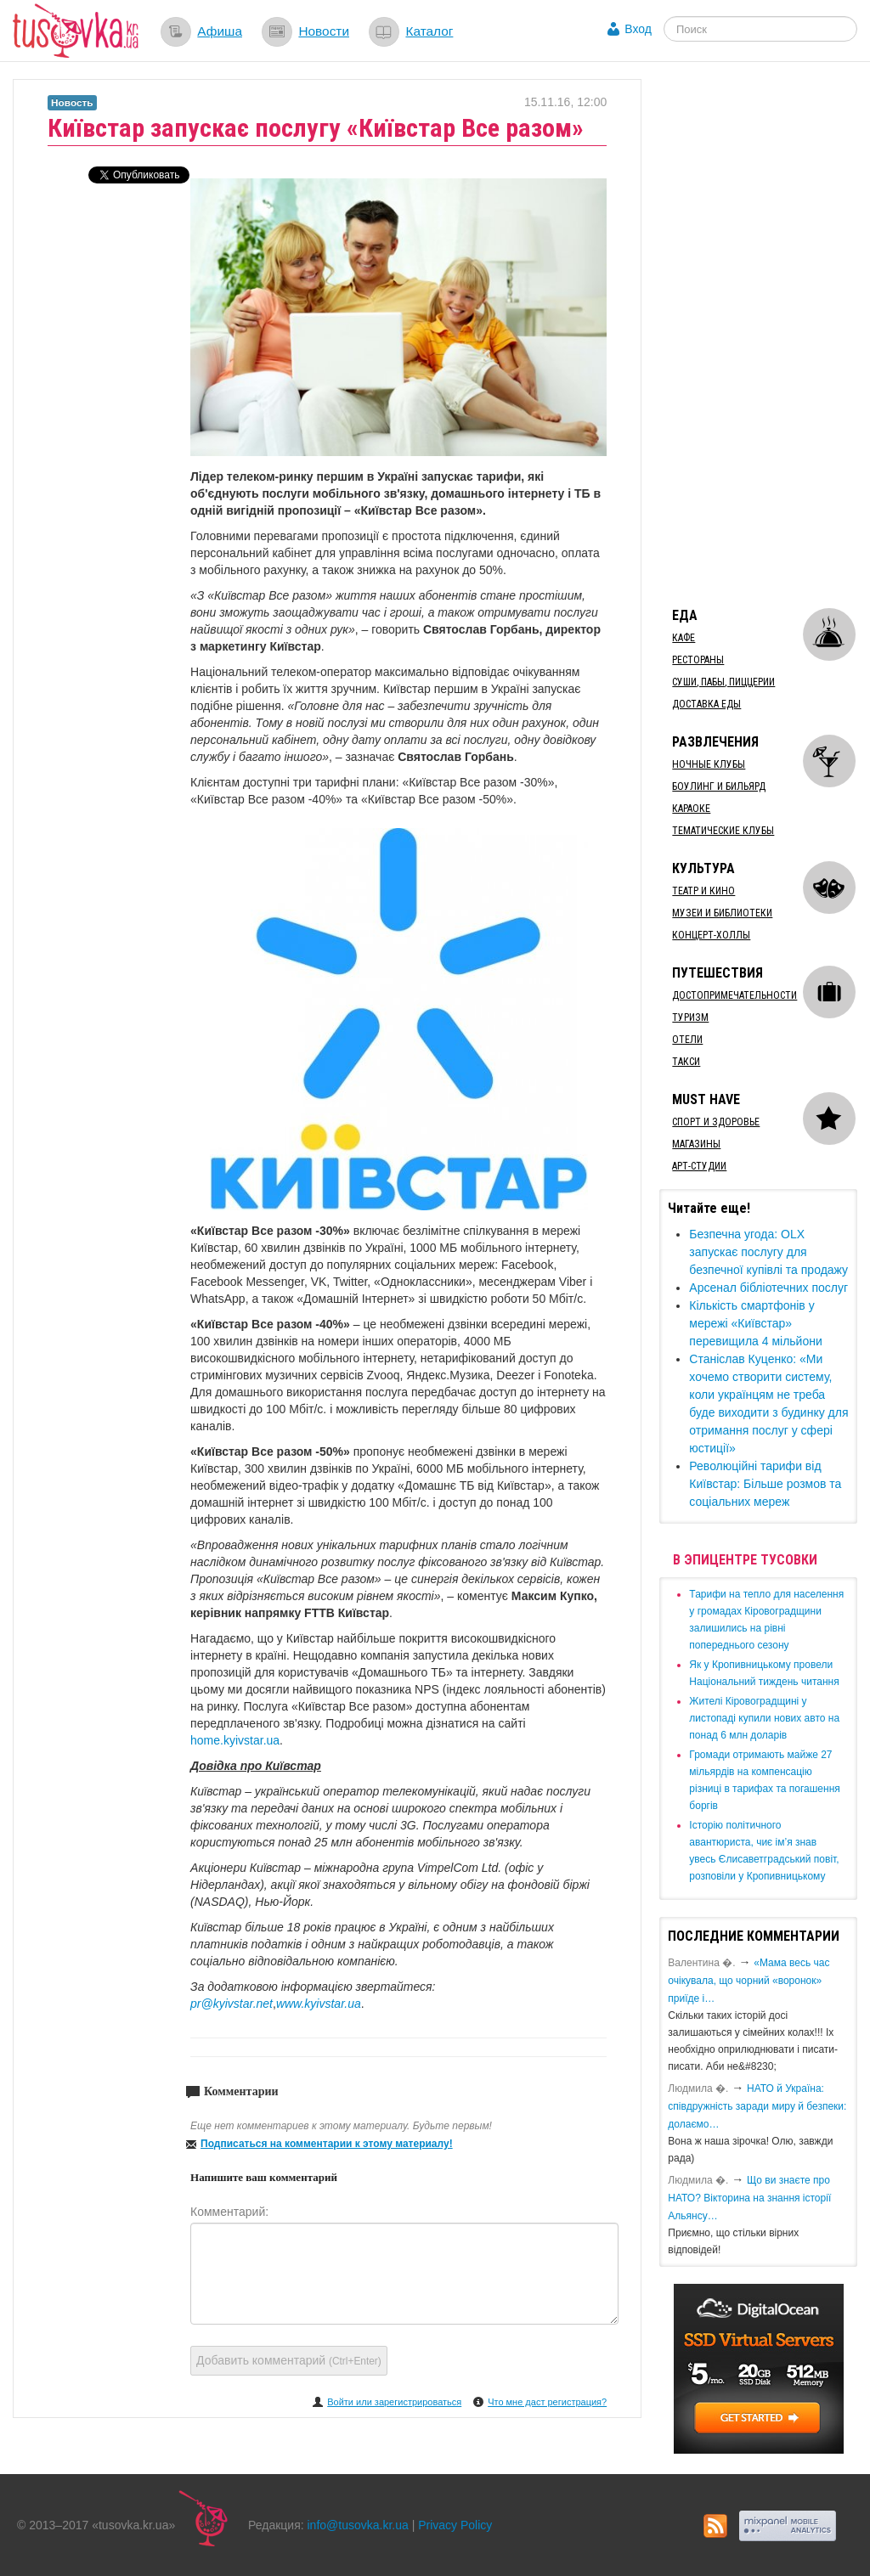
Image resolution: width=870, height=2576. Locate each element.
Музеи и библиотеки (722, 913)
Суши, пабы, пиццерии (723, 682)
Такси (686, 1062)
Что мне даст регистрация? (547, 2402)
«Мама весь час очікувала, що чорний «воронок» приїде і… (748, 1980)
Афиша (219, 31)
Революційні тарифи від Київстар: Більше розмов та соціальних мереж (765, 1483)
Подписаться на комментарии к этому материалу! (327, 2144)
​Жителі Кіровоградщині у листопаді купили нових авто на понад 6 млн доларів (764, 1718)
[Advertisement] (764, 334)
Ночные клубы (708, 764)
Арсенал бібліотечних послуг (768, 1287)
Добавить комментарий (288, 2360)
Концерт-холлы (711, 935)
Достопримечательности (734, 995)
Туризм (690, 1017)
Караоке (691, 809)
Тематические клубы (723, 831)
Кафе (683, 638)
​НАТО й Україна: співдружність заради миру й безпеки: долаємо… (757, 2106)
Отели (687, 1040)
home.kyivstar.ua (235, 1740)
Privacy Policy (455, 2525)
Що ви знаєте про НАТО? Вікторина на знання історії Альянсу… (749, 2198)
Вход (638, 29)
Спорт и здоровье (716, 1122)
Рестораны (698, 660)
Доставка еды (706, 704)
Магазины (696, 1144)
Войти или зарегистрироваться (394, 2402)
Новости (323, 31)
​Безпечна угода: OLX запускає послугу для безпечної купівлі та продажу (768, 1252)
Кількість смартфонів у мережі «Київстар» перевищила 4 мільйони (755, 1323)
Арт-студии (699, 1166)
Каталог (429, 31)
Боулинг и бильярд (718, 786)
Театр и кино (703, 891)
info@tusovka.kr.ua (358, 2525)
